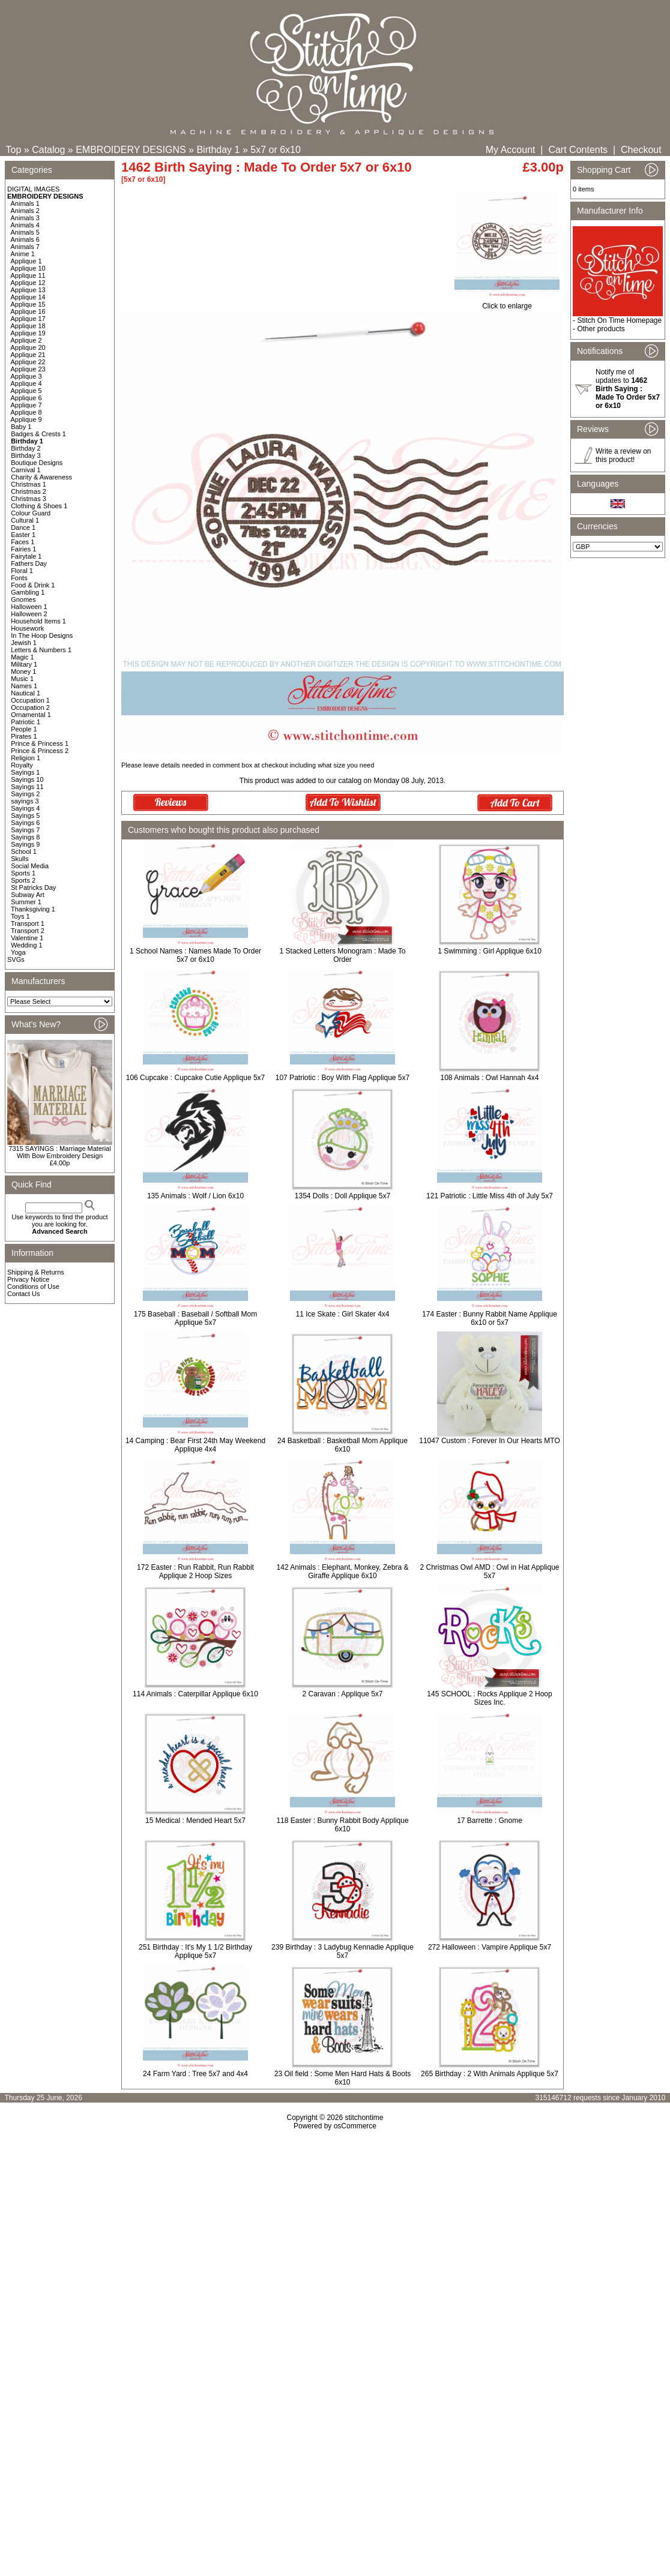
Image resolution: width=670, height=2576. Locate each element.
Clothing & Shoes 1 (39, 505)
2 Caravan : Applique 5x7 (342, 1694)
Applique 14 (28, 297)
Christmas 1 (28, 484)
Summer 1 (26, 901)
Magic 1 (22, 657)
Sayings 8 (25, 837)
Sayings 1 (25, 772)
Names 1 (24, 685)
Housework (27, 628)
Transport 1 (27, 923)
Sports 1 (23, 873)
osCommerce (355, 2126)
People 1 (24, 729)
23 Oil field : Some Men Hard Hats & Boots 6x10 (342, 2078)
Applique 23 (28, 369)
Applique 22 (28, 361)
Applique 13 (28, 289)
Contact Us (23, 1293)
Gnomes (23, 599)
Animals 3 (25, 217)
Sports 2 (23, 880)
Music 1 (22, 678)
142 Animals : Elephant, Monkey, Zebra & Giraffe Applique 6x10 (343, 1571)
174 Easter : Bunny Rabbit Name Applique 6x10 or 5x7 (489, 1318)
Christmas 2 (28, 491)
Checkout (641, 150)
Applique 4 (26, 383)
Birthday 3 (26, 455)
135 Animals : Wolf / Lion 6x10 (195, 1196)
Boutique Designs (36, 462)
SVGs (16, 959)
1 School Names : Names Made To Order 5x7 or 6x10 (195, 955)
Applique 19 (28, 333)
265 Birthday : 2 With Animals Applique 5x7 (489, 2074)
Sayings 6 (25, 822)
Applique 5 (26, 390)
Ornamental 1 (31, 714)
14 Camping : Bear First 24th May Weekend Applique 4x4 (195, 1445)
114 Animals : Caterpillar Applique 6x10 (195, 1694)
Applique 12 (28, 282)
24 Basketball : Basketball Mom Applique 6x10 (342, 1445)
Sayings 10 (27, 779)
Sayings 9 (25, 844)
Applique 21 (28, 354)
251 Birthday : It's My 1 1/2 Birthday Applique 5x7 (195, 1951)
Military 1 (24, 664)
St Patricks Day (33, 887)
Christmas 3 (28, 498)
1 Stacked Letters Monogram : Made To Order (343, 955)
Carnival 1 (26, 469)
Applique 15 (28, 304)
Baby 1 (21, 426)
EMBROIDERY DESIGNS (131, 150)
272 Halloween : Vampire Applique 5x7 (489, 1947)
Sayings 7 (25, 829)
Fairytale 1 (26, 556)
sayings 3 (24, 801)
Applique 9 (26, 419)
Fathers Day (29, 563)
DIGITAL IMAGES (33, 189)
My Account (511, 150)
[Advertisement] (335, 2261)
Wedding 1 (26, 945)
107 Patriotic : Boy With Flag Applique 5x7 (342, 1077)
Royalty (22, 765)
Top (14, 150)
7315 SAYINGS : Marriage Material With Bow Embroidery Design (59, 1152)
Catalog (48, 150)
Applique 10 (28, 268)
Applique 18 (28, 325)
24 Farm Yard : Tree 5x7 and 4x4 (195, 2074)
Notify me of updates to (628, 389)
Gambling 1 (27, 592)
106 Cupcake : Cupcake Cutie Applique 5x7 (195, 1077)
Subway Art (27, 894)
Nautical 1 (25, 693)
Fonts (19, 577)
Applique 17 (28, 318)
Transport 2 (27, 930)
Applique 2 (26, 340)
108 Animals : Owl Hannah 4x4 (489, 1077)
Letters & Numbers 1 (41, 649)
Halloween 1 (29, 606)
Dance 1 (23, 527)
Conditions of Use (33, 1286)
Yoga (18, 952)
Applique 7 (26, 405)
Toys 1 (20, 916)
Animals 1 (25, 203)
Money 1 (23, 671)
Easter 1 (23, 534)
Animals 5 (25, 232)
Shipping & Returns (35, 1272)
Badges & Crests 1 (38, 433)
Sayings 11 (27, 786)
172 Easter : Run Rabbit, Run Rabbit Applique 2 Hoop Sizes (195, 1571)
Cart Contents (578, 150)
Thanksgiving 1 (33, 909)
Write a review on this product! (623, 455)
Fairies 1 (23, 549)
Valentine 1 (27, 937)
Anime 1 (23, 253)
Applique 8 (26, 412)
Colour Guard (30, 513)
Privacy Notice (28, 1279)
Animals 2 (25, 210)
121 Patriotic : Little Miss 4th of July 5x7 (489, 1196)
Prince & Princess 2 (39, 750)
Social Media (30, 865)
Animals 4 (25, 225)
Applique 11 (28, 275)
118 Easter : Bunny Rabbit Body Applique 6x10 (342, 1824)
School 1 (24, 851)
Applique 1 (26, 261)
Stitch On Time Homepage (619, 320)
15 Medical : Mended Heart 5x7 (195, 1820)
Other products (600, 329)
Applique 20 (28, 347)
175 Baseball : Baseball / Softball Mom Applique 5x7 (195, 1318)
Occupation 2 (30, 707)
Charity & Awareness (41, 477)
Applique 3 (26, 376)
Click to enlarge (507, 302)
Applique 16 (28, 311)
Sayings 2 (25, 793)
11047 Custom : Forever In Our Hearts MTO (489, 1441)
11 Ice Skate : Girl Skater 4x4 (342, 1314)
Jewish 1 (24, 642)
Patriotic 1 (25, 721)
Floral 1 (22, 570)
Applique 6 (26, 397)
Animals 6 (25, 239)
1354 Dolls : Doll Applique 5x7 (342, 1196)
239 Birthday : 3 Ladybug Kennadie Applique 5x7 (342, 1951)
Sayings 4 (25, 808)
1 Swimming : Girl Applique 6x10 (490, 951)
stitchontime (364, 2117)
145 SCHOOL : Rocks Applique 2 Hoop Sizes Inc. (489, 1698)
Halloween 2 (29, 613)
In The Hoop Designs (42, 635)
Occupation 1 (30, 700)
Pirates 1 (24, 736)
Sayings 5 (25, 815)
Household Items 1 (38, 621)
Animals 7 (25, 246)
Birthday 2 (26, 448)
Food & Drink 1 (33, 585)
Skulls (19, 858)
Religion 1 (25, 757)
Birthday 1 (218, 150)
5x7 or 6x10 (275, 150)
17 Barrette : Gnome (489, 1820)
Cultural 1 (25, 520)
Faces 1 (22, 541)
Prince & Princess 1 (39, 743)
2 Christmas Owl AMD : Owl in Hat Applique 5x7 (489, 1571)
